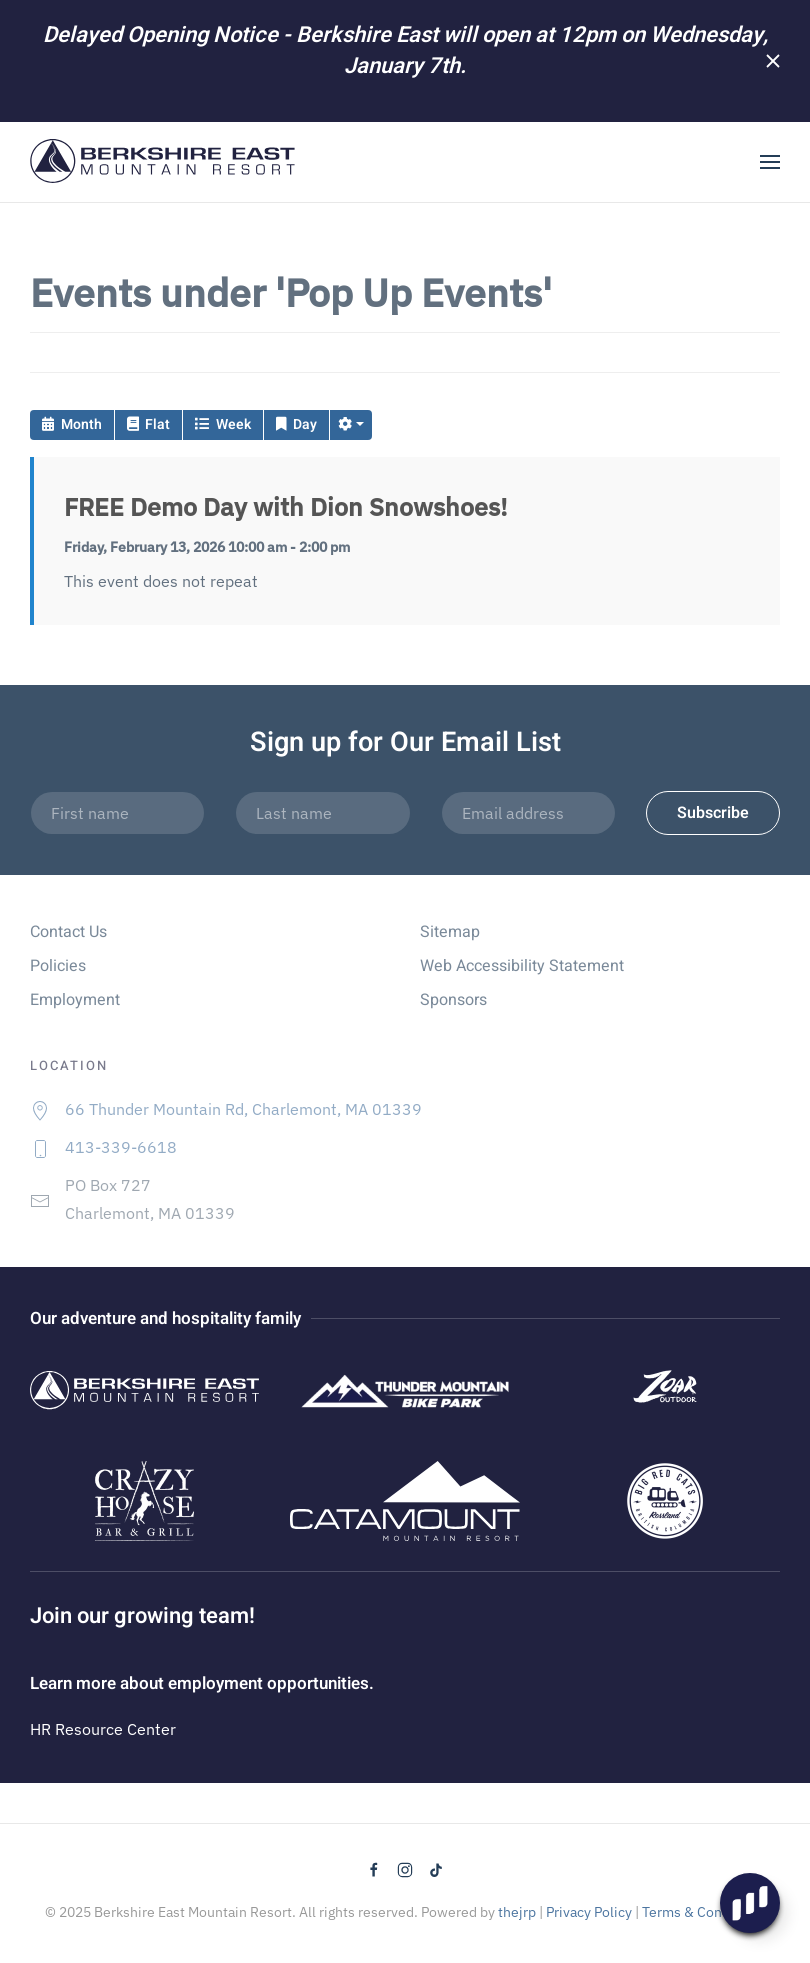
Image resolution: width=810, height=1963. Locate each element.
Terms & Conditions (704, 1912)
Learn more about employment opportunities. (202, 1683)
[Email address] (528, 813)
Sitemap (450, 932)
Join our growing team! (142, 1616)
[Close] (773, 61)
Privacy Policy (589, 1912)
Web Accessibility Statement (522, 966)
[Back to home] (163, 162)
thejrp (517, 1912)
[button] (770, 162)
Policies (58, 966)
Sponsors (453, 1000)
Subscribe (713, 813)
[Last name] (322, 813)
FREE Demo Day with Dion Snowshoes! (285, 507)
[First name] (117, 813)
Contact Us (68, 932)
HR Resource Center (103, 1729)
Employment (75, 1000)
